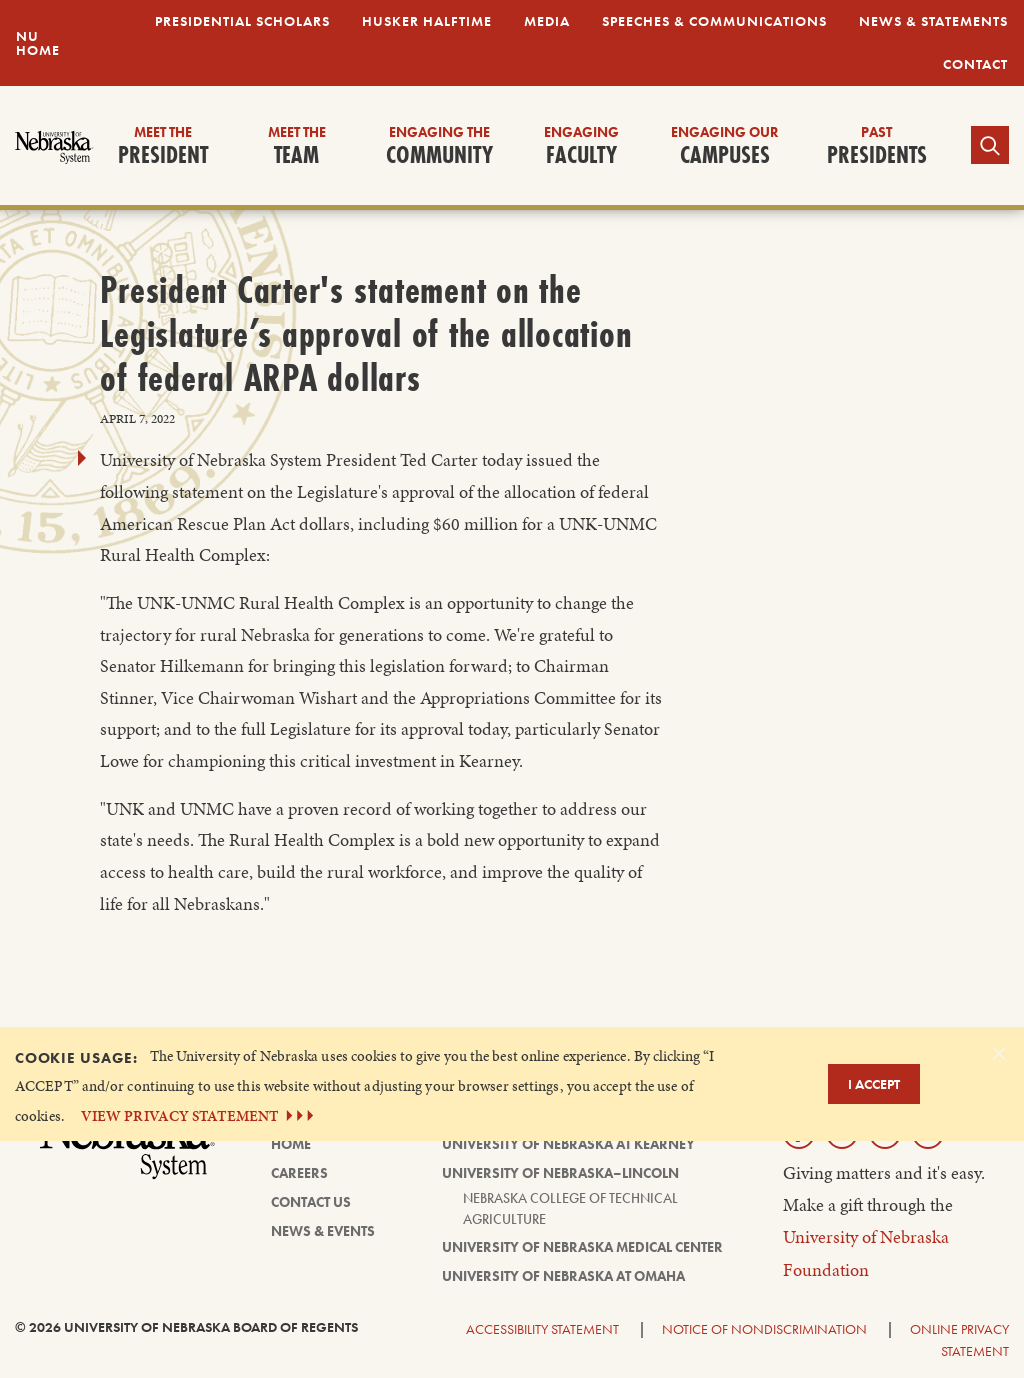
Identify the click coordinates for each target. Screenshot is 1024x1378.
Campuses (725, 147)
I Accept (874, 1084)
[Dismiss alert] (999, 1053)
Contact (975, 64)
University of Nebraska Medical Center (582, 1247)
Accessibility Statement (542, 1329)
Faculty (581, 147)
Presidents (877, 147)
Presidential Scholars (242, 21)
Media (547, 21)
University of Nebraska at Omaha (563, 1276)
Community (439, 147)
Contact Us (311, 1202)
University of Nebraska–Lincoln (560, 1173)
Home (291, 1144)
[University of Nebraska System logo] (128, 1153)
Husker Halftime (427, 21)
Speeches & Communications (714, 21)
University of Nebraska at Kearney (568, 1144)
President (163, 147)
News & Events (323, 1231)
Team (297, 147)
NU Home (38, 43)
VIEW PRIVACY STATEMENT (199, 1115)
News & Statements (933, 21)
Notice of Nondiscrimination (764, 1329)
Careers (299, 1173)
